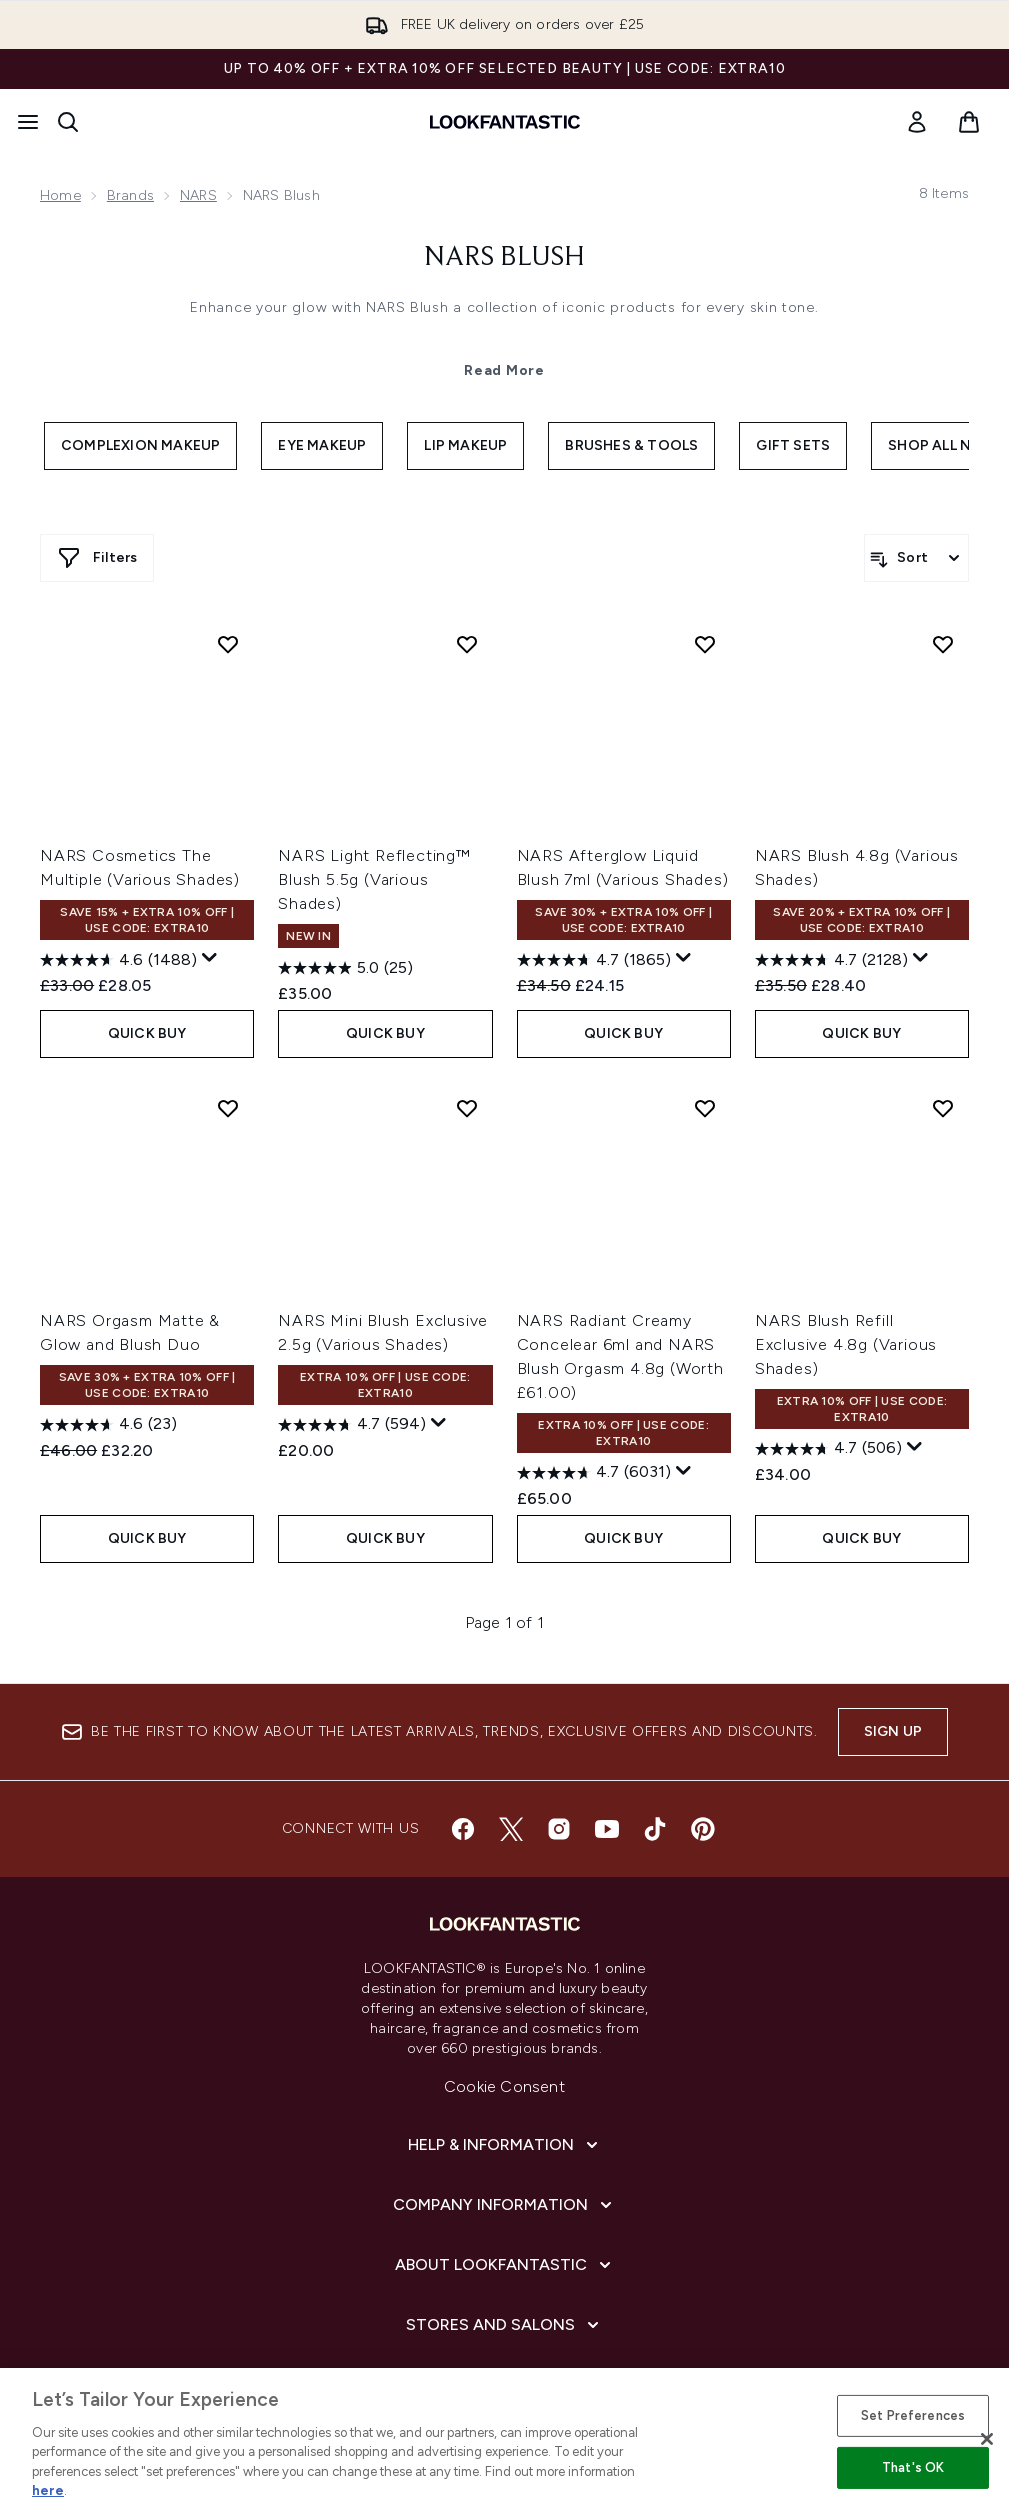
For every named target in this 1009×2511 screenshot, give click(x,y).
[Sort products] (916, 558)
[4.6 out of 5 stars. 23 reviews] (108, 1425)
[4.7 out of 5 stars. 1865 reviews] (594, 960)
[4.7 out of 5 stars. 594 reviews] (352, 1425)
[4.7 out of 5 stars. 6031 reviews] (594, 1473)
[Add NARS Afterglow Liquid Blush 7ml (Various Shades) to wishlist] (705, 644)
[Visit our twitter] (511, 1829)
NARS (198, 195)
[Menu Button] (28, 122)
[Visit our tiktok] (655, 1829)
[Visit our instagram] (559, 1829)
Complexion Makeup (140, 445)
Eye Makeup (322, 445)
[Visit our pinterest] (703, 1829)
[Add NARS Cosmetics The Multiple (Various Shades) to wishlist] (228, 644)
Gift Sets (793, 445)
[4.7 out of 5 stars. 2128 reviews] (831, 960)
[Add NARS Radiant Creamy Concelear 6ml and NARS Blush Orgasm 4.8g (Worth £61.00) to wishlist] (705, 1108)
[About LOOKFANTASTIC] (505, 2265)
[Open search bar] (68, 122)
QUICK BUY (147, 1033)
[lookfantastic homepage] (505, 122)
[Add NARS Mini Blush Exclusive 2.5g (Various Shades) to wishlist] (467, 1108)
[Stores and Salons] (504, 2325)
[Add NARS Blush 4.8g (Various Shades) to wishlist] (943, 644)
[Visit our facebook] (463, 1829)
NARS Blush (504, 258)
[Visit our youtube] (607, 1829)
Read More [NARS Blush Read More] (504, 370)
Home (60, 195)
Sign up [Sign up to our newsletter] (893, 1731)
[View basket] (969, 122)
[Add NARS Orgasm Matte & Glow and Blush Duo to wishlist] (228, 1108)
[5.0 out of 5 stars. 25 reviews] (345, 968)
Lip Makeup (465, 445)
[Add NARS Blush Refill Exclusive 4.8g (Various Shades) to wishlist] (943, 1108)
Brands (130, 195)
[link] (917, 122)
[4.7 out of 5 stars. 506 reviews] (828, 1449)
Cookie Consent (504, 2086)
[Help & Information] (505, 2145)
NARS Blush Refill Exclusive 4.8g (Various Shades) (846, 1344)
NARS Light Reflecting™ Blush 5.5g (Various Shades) (374, 879)
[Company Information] (504, 2205)
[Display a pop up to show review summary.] (210, 958)
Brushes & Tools (631, 445)
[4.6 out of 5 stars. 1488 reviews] (118, 960)
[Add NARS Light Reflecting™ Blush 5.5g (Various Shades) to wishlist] (467, 644)
